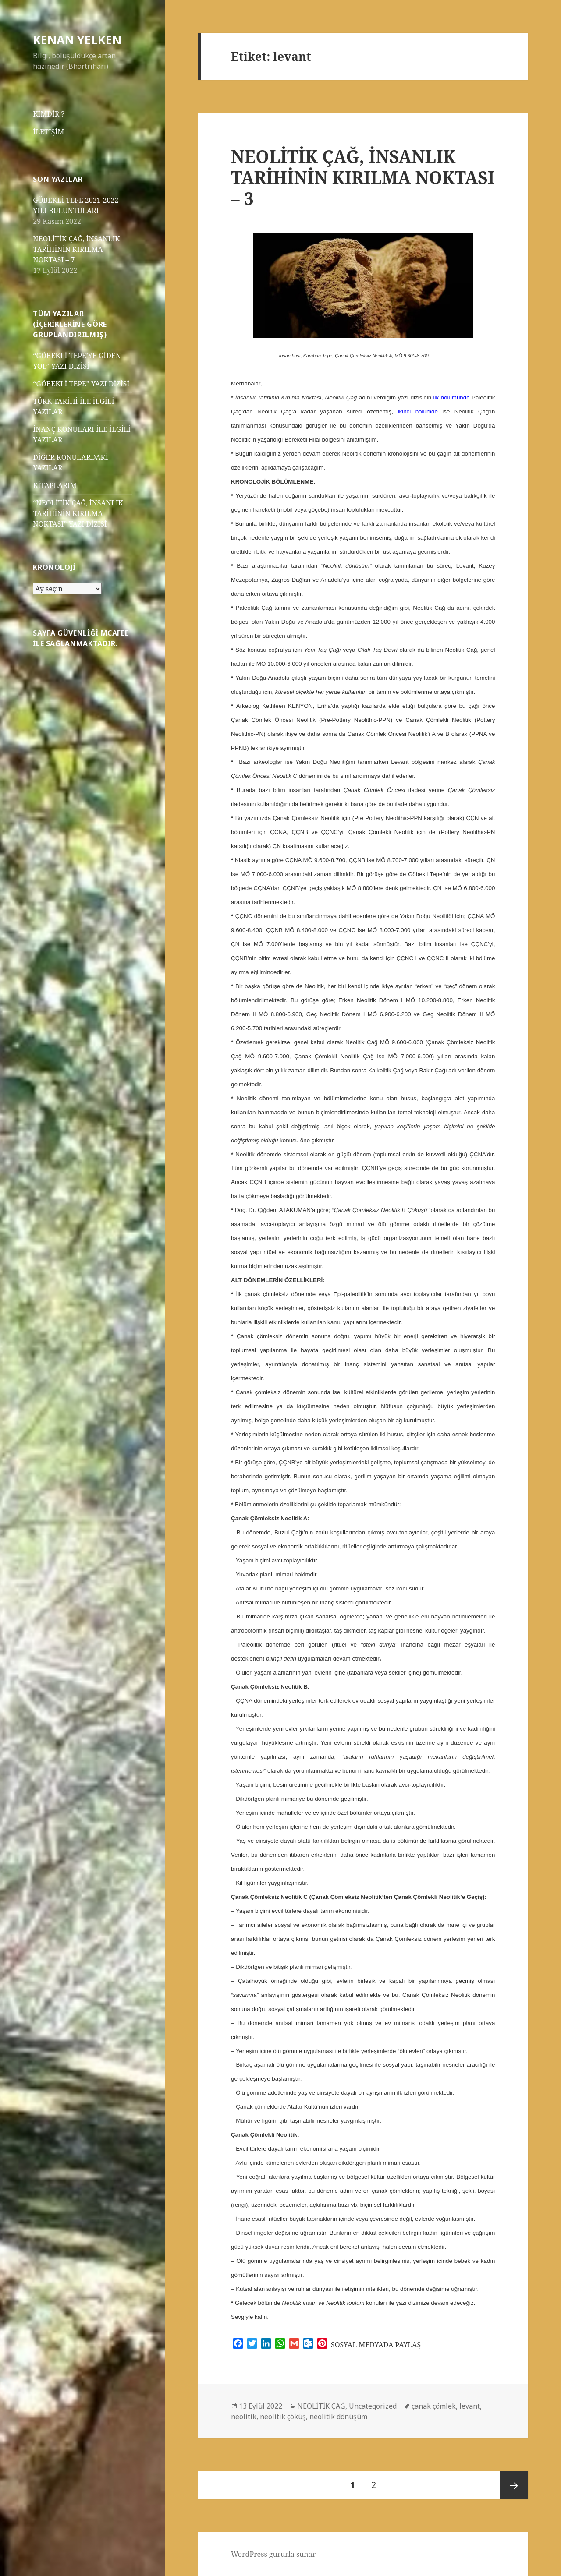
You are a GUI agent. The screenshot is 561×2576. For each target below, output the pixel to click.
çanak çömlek (434, 2406)
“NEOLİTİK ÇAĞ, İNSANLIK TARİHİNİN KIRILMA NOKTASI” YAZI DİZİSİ (78, 513)
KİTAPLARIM (55, 485)
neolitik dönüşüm (338, 2416)
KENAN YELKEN (77, 40)
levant (469, 2406)
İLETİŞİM (48, 132)
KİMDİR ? (48, 114)
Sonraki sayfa (514, 2485)
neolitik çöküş (283, 2416)
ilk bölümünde (451, 397)
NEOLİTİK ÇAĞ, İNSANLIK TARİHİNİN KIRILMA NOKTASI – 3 (362, 177)
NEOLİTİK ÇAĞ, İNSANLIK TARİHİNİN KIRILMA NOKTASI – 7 (76, 249)
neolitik (243, 2416)
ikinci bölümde (418, 411)
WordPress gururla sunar (273, 2554)
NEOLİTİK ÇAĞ (321, 2406)
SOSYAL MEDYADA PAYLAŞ (376, 2345)
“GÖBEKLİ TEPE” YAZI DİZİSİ (81, 384)
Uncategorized (373, 2406)
